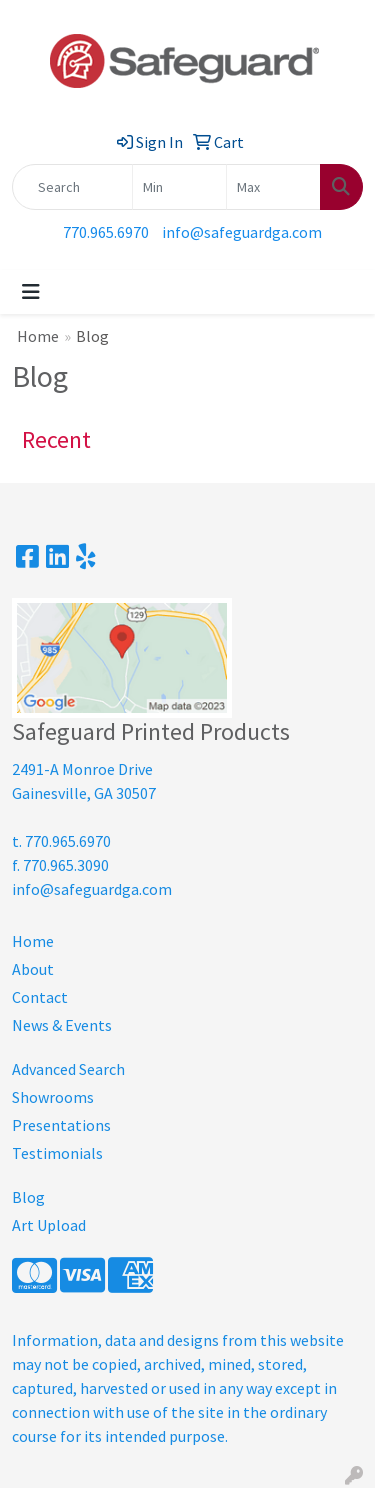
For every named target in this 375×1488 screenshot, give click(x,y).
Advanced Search (68, 1069)
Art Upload (49, 1225)
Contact (40, 997)
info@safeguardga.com (242, 232)
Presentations (61, 1125)
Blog (28, 1197)
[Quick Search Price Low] (179, 187)
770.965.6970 (106, 232)
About (33, 969)
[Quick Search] (72, 187)
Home (38, 336)
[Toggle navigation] (31, 292)
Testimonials (57, 1153)
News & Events (62, 1025)
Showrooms (53, 1097)
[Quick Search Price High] (273, 187)
